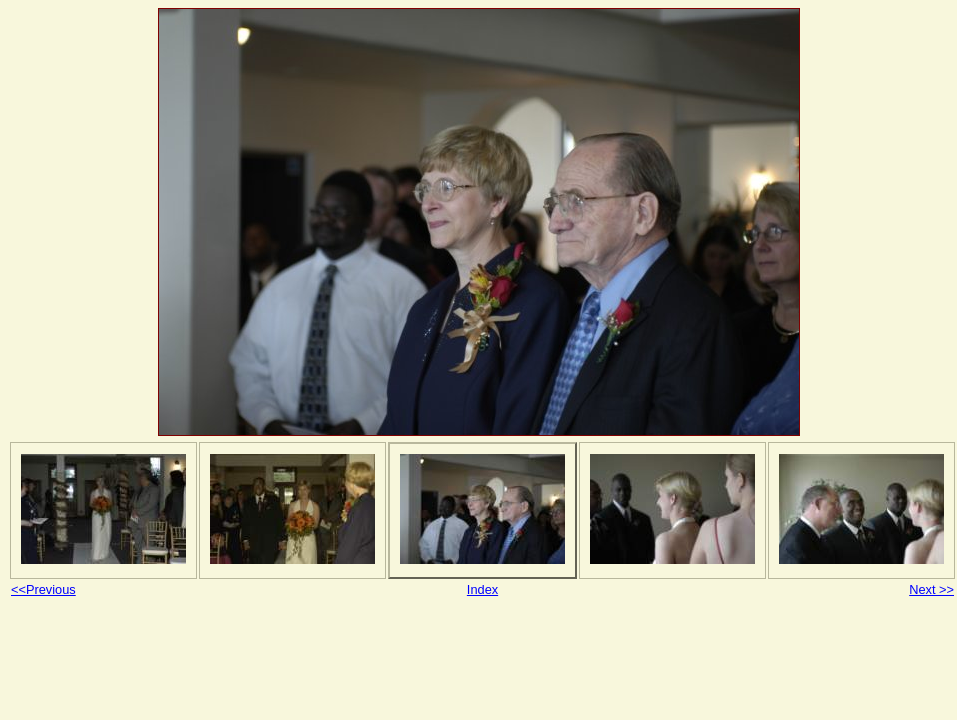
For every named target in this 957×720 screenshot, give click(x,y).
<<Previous (43, 589)
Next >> (931, 589)
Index (482, 589)
